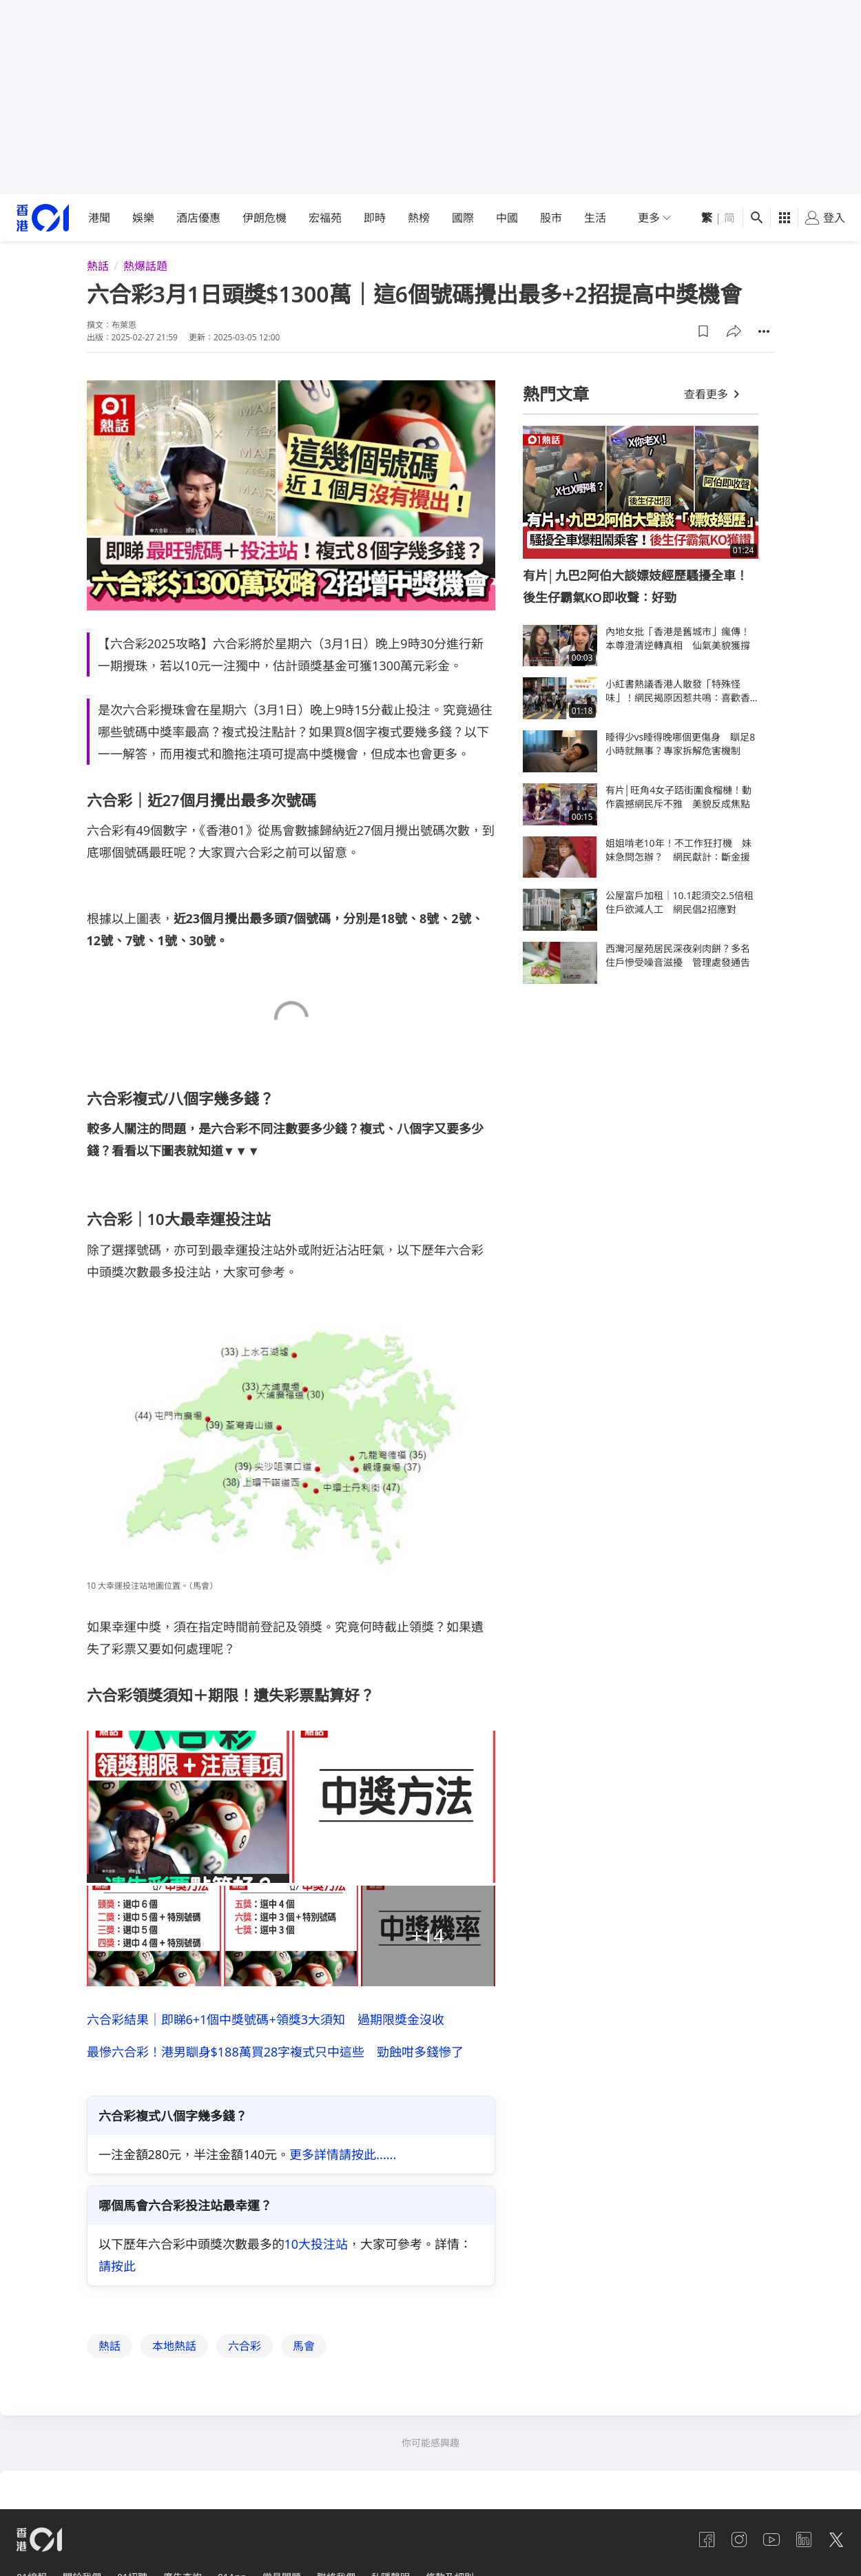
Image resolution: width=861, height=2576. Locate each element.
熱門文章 (556, 393)
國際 (463, 217)
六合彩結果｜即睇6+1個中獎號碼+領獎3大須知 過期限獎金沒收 (265, 2019)
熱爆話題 (145, 266)
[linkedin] (803, 2540)
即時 (375, 217)
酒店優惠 (198, 217)
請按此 (117, 2266)
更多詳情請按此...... (342, 2155)
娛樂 (143, 217)
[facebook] (704, 2540)
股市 (551, 217)
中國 (507, 217)
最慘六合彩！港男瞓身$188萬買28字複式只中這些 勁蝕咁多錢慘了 (275, 2052)
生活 (595, 217)
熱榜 (419, 217)
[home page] (43, 218)
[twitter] (836, 2540)
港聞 (99, 217)
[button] (703, 331)
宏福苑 (325, 217)
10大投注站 (316, 2244)
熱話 (98, 266)
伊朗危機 (264, 217)
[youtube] (770, 2540)
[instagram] (737, 2540)
